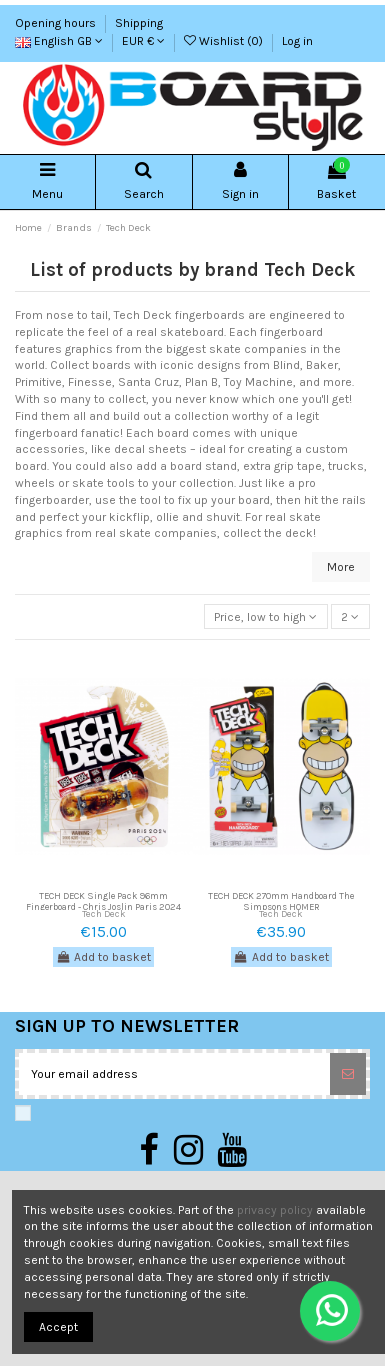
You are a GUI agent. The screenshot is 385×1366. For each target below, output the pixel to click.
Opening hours (57, 23)
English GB (59, 41)
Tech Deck (104, 913)
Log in (297, 41)
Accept (58, 1327)
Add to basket (103, 957)
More (341, 567)
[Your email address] (174, 1074)
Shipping (139, 23)
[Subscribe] (348, 1074)
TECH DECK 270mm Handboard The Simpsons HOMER (281, 901)
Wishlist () (225, 41)
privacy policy (275, 1210)
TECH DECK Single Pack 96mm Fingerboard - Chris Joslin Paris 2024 (103, 901)
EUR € (143, 41)
